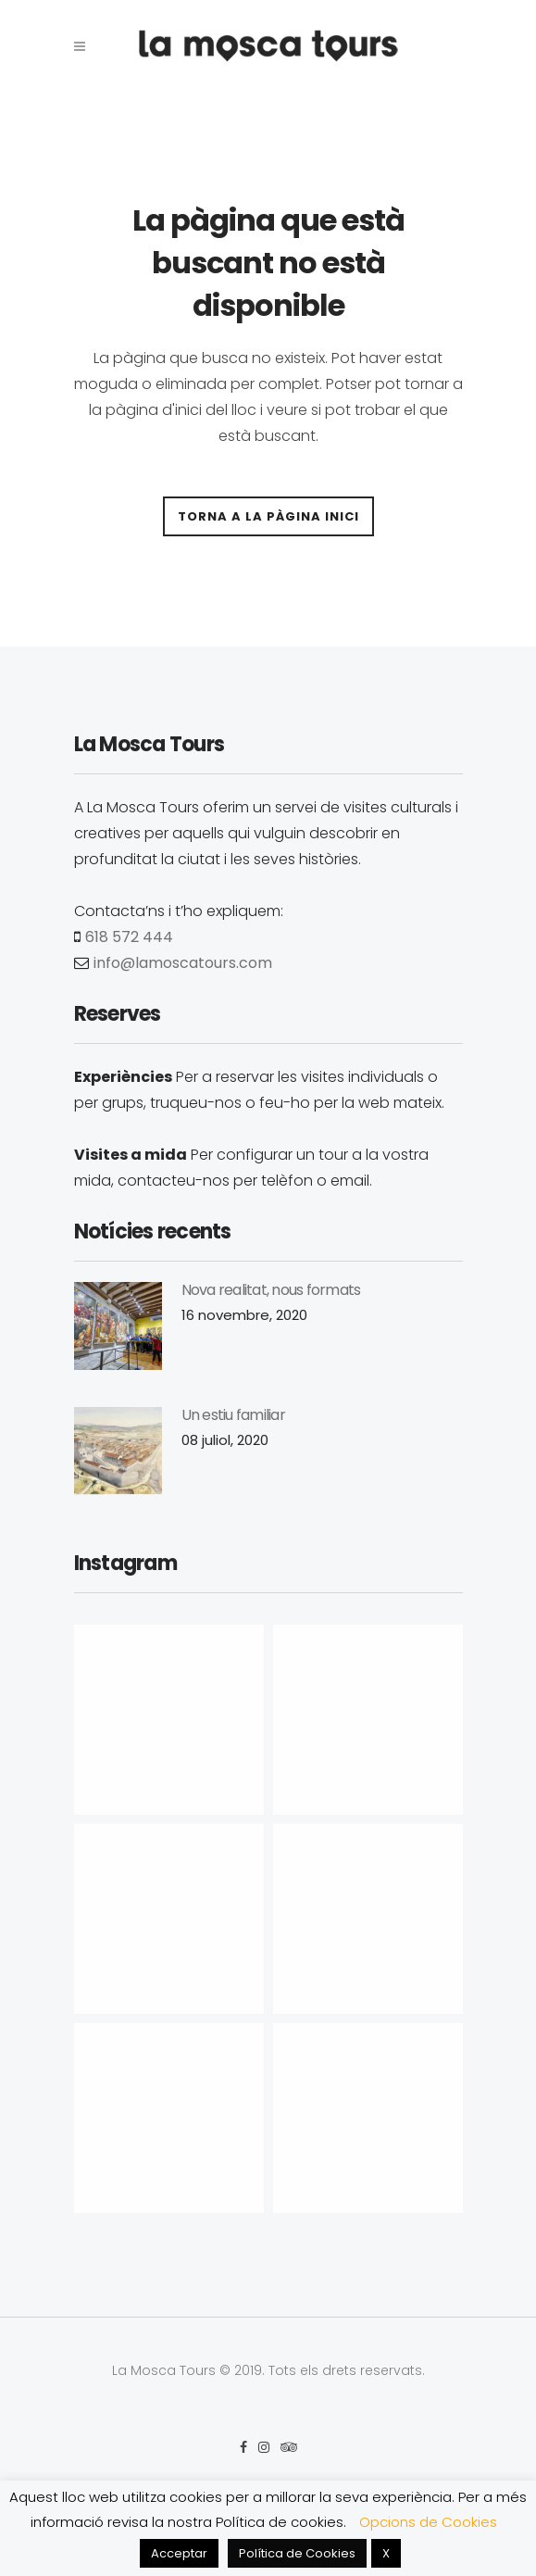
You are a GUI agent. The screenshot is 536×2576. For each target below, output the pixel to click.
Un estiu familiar (233, 1415)
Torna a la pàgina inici (268, 516)
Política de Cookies (297, 2553)
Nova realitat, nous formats (271, 1290)
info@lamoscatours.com (182, 963)
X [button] (386, 2553)
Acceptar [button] (179, 2553)
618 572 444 (129, 937)
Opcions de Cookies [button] (428, 2522)
